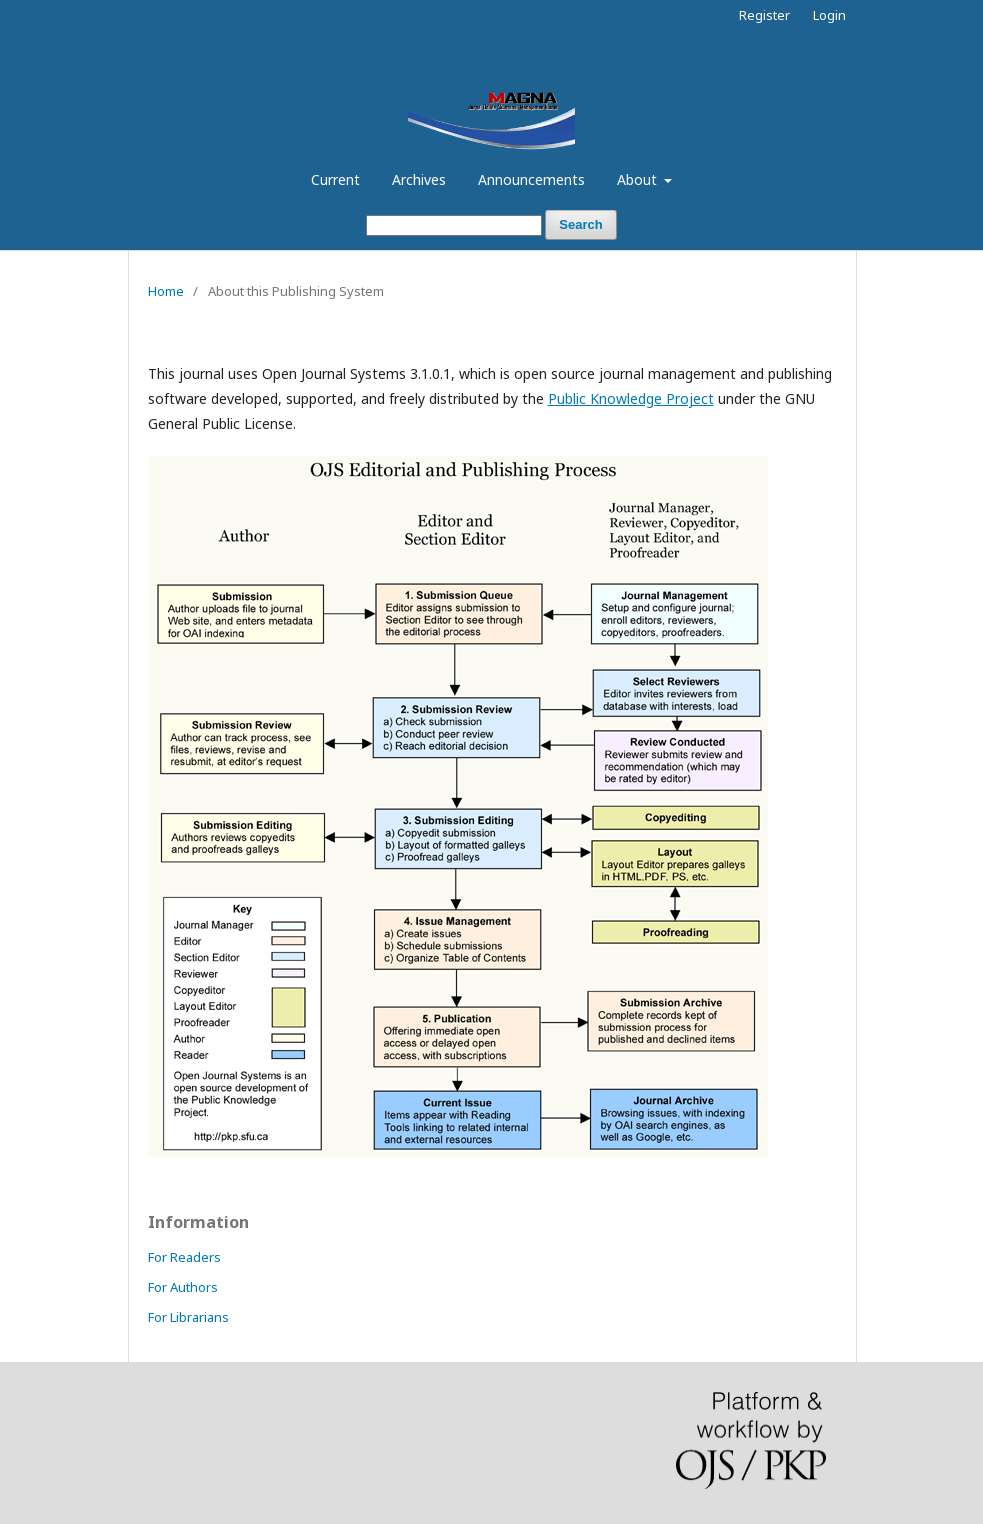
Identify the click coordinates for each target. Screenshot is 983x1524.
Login (829, 15)
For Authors (183, 1287)
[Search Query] (454, 225)
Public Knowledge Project (631, 398)
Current (335, 179)
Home (166, 291)
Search (580, 224)
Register (764, 15)
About (639, 179)
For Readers (184, 1257)
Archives (419, 179)
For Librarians (188, 1317)
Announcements (531, 179)
